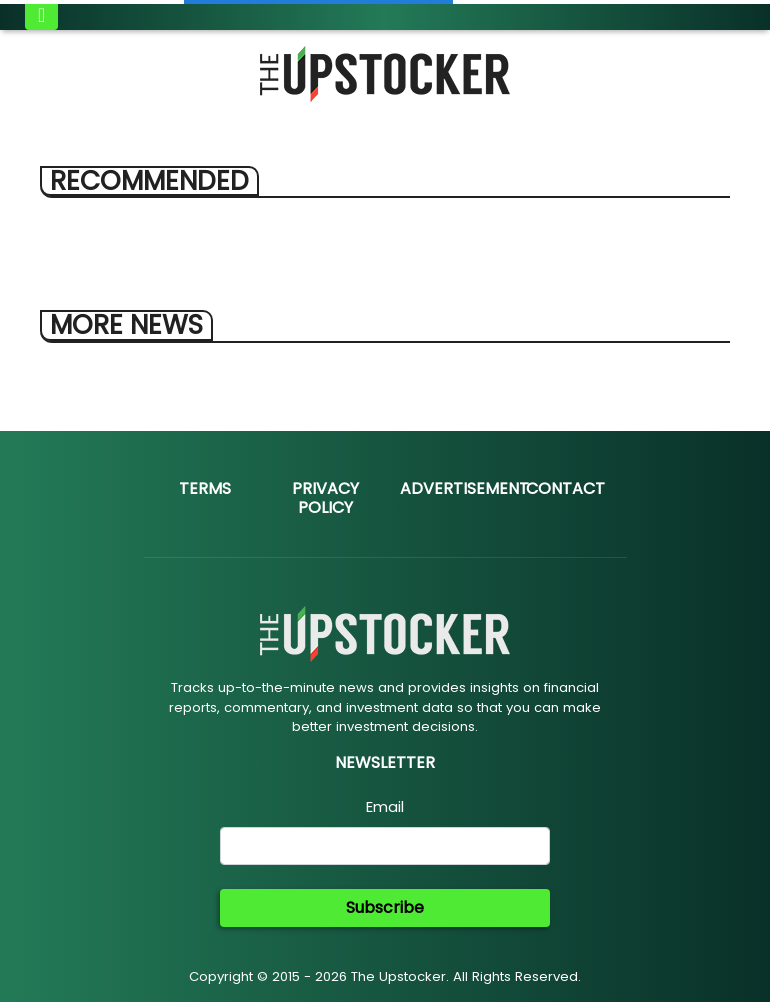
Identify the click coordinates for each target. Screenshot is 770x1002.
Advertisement (464, 488)
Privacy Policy (325, 498)
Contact (565, 488)
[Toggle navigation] (41, 15)
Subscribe (385, 907)
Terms (205, 488)
